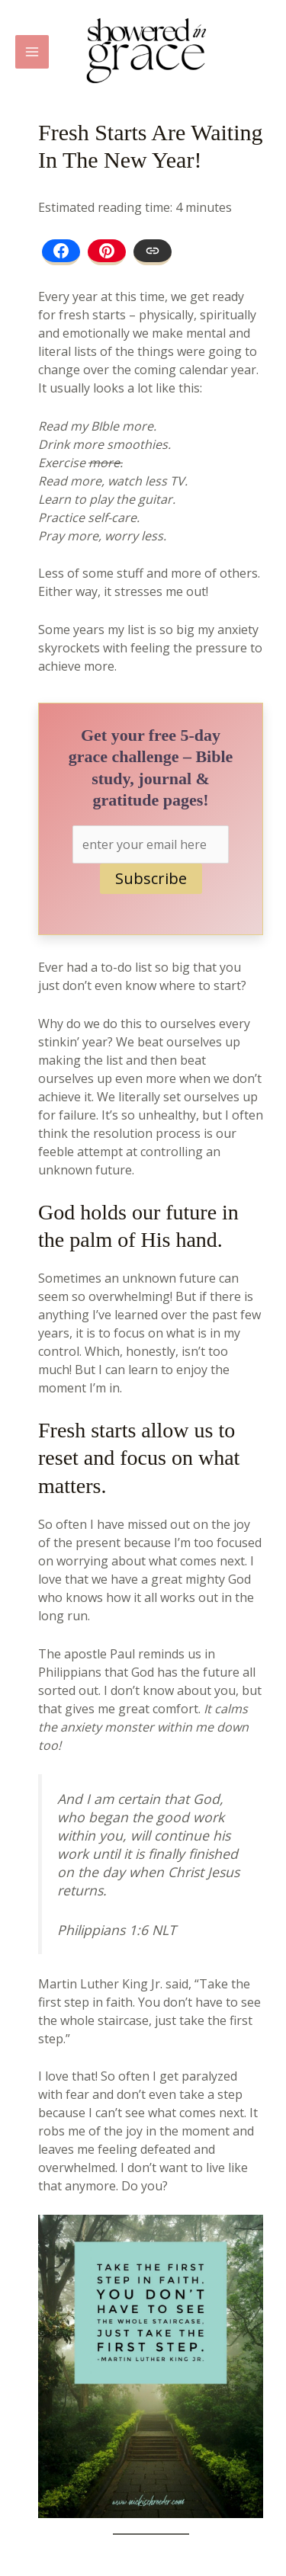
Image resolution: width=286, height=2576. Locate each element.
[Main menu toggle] (32, 52)
